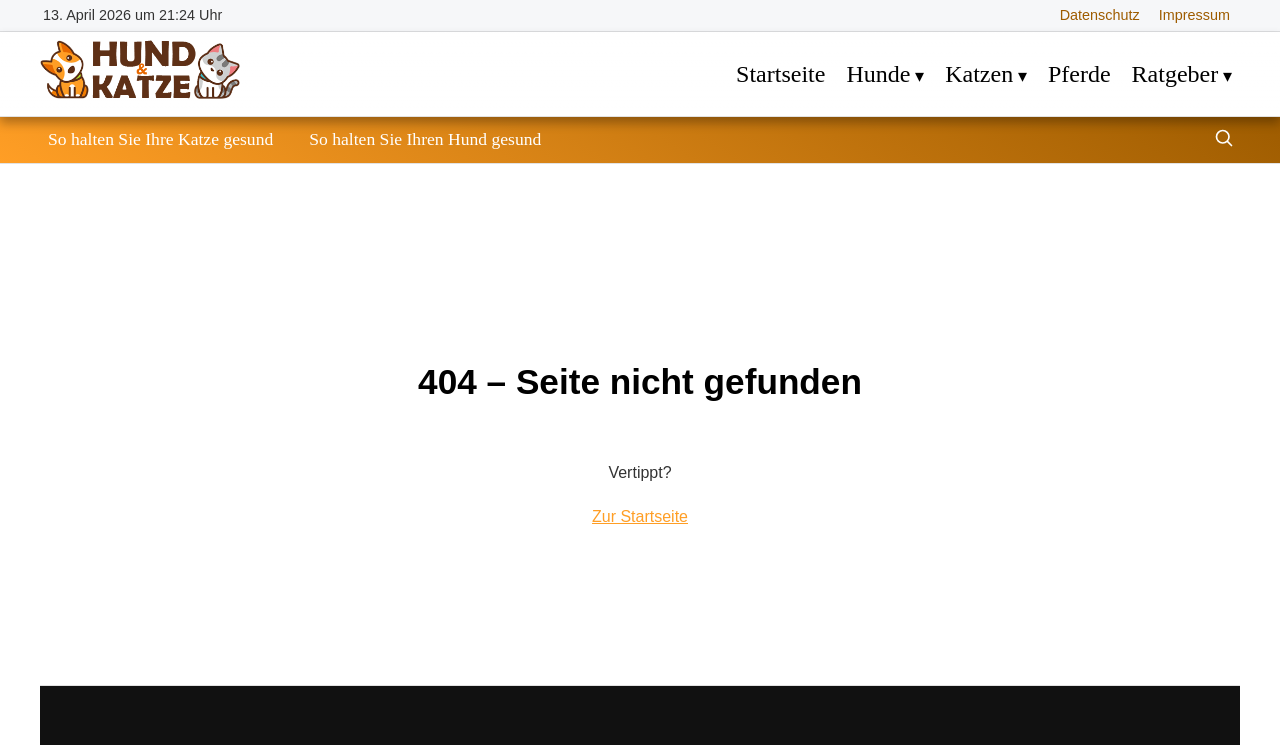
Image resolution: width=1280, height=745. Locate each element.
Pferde (1079, 74)
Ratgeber (1175, 74)
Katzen (979, 74)
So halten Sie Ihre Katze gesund (160, 139)
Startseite (780, 74)
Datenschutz (1100, 15)
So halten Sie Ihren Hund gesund (425, 139)
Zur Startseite (640, 516)
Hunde (878, 74)
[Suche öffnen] (1224, 140)
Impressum (1194, 15)
